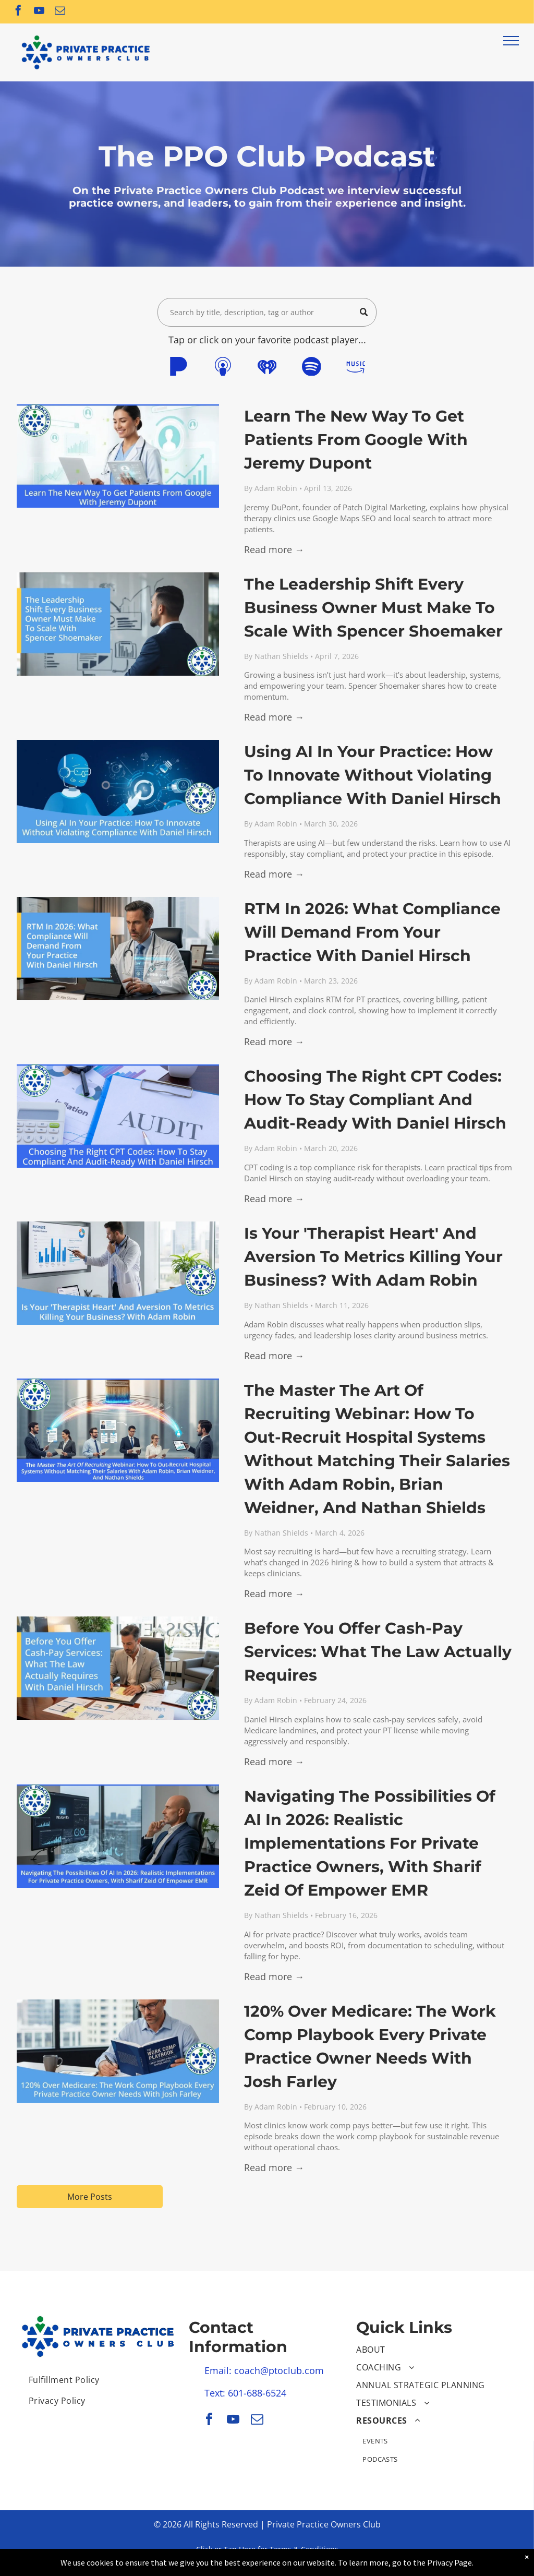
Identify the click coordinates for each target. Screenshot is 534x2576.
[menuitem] (99, 2379)
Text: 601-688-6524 (245, 2393)
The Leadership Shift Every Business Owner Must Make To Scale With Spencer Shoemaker (373, 607)
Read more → (274, 549)
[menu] (511, 40)
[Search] (267, 312)
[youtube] (39, 12)
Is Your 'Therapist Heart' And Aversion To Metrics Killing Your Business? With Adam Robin (373, 1257)
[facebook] (18, 12)
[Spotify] (311, 367)
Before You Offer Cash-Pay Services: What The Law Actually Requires (378, 1652)
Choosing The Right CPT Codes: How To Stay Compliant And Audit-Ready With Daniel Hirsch (375, 1100)
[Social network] (178, 367)
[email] (60, 12)
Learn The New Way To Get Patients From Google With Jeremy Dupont (356, 439)
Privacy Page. (450, 2562)
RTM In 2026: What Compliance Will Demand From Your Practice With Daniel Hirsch (372, 932)
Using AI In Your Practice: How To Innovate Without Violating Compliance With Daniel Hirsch (372, 775)
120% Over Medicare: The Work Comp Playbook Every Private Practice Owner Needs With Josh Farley (370, 2046)
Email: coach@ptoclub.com (264, 2370)
